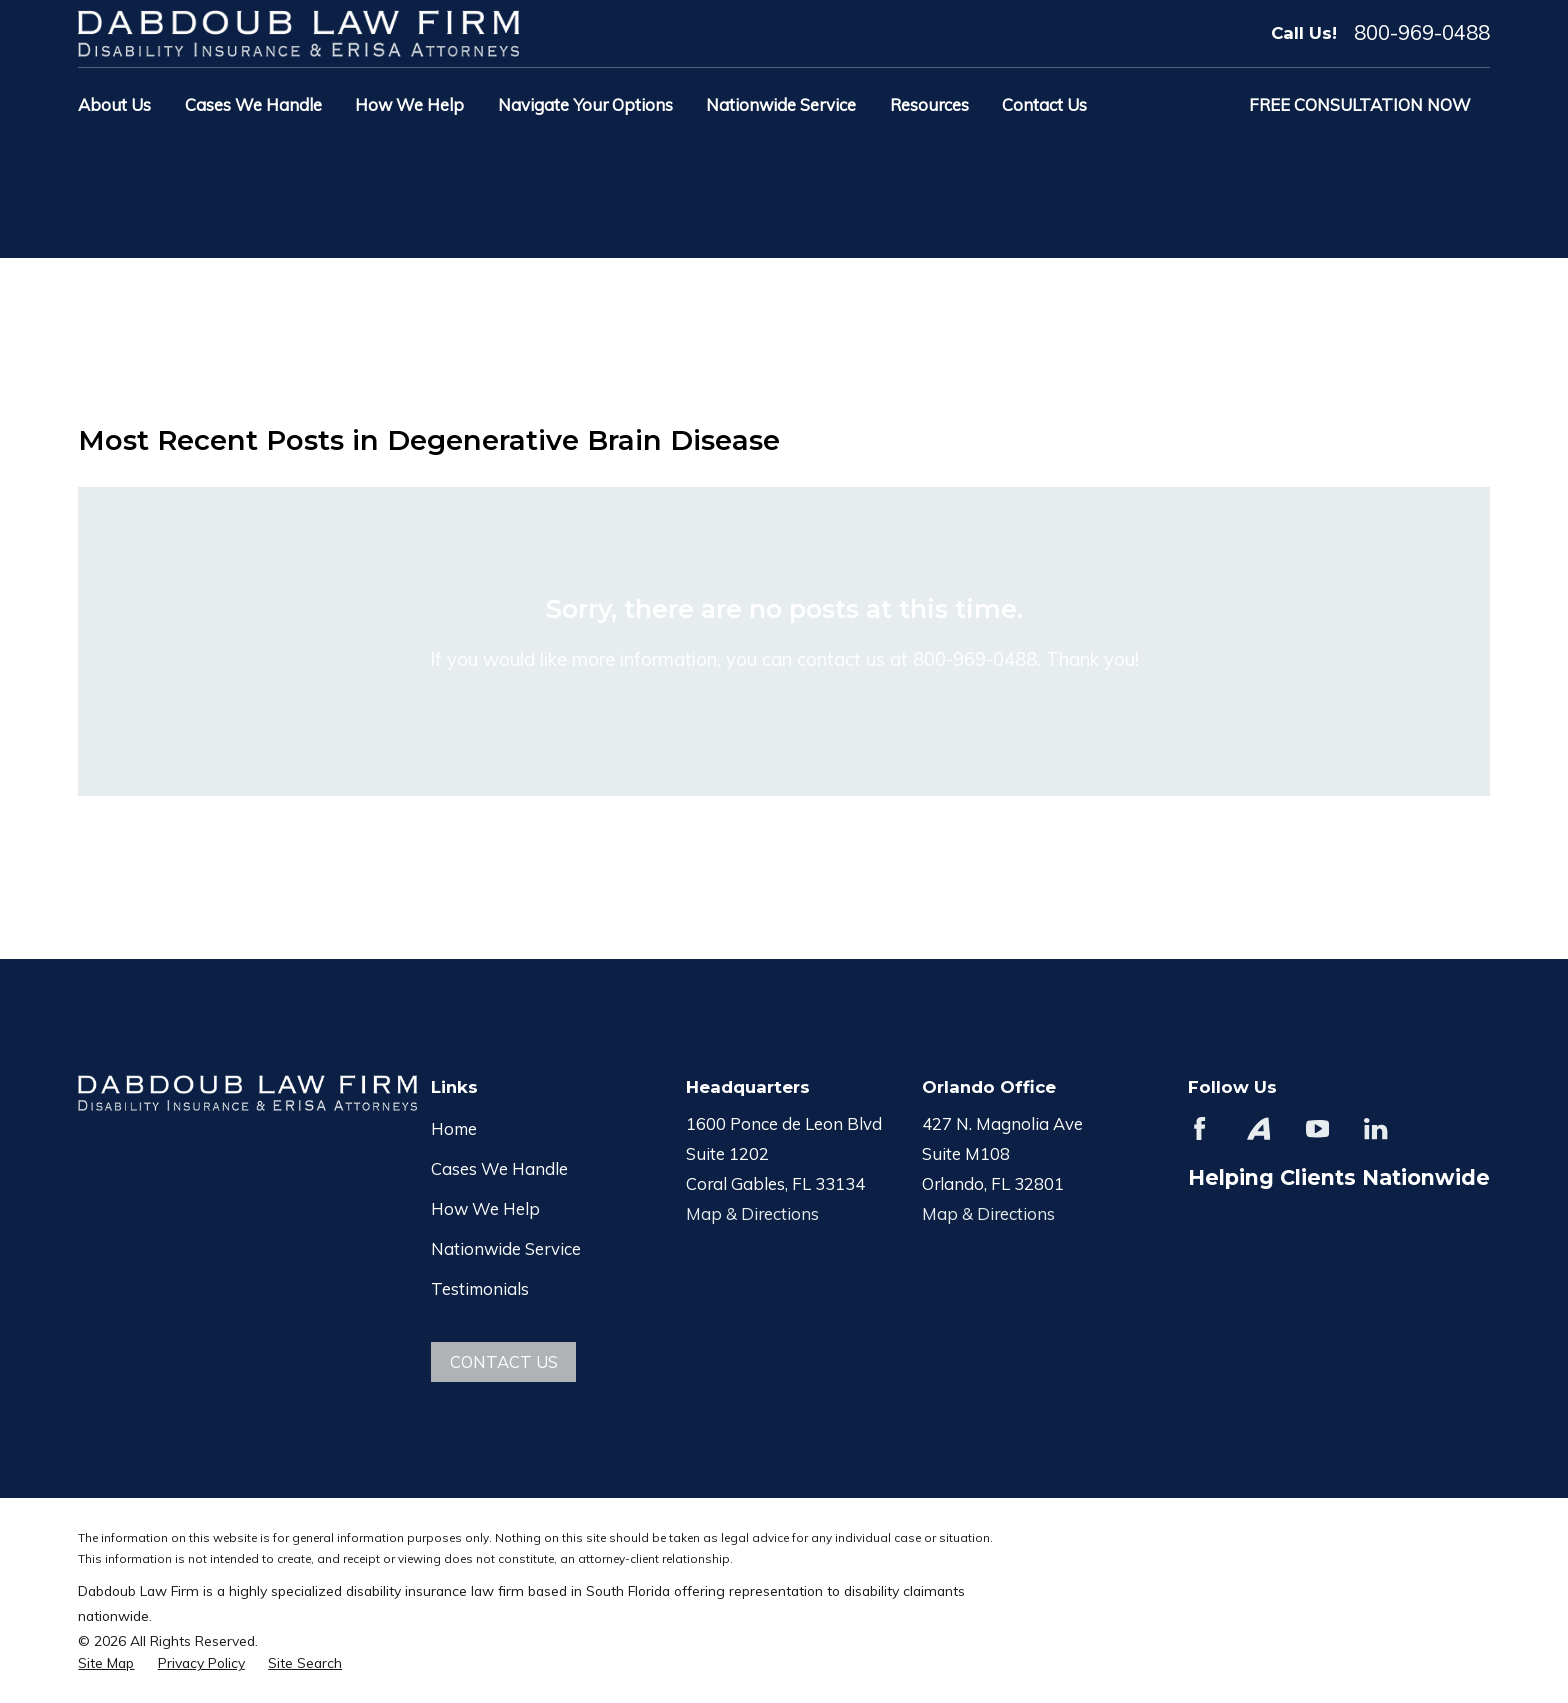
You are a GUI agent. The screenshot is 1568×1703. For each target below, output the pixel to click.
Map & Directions (752, 1213)
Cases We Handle (499, 1168)
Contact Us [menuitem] (1044, 104)
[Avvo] (1258, 1128)
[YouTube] (1317, 1128)
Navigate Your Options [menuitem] (585, 104)
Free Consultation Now (1360, 104)
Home (454, 1128)
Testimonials (480, 1288)
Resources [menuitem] (929, 104)
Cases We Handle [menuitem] (253, 104)
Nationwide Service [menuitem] (781, 104)
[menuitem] (106, 1662)
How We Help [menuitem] (409, 104)
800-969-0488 (1422, 33)
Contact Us (504, 1361)
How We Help (485, 1208)
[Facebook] (1199, 1128)
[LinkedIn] (1375, 1128)
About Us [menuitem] (114, 104)
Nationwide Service (506, 1248)
